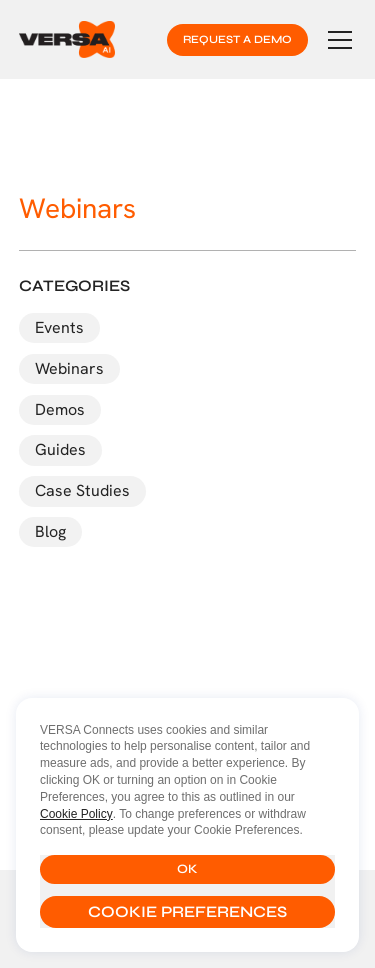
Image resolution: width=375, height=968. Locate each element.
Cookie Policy (76, 814)
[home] (67, 39)
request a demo (237, 39)
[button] (336, 40)
